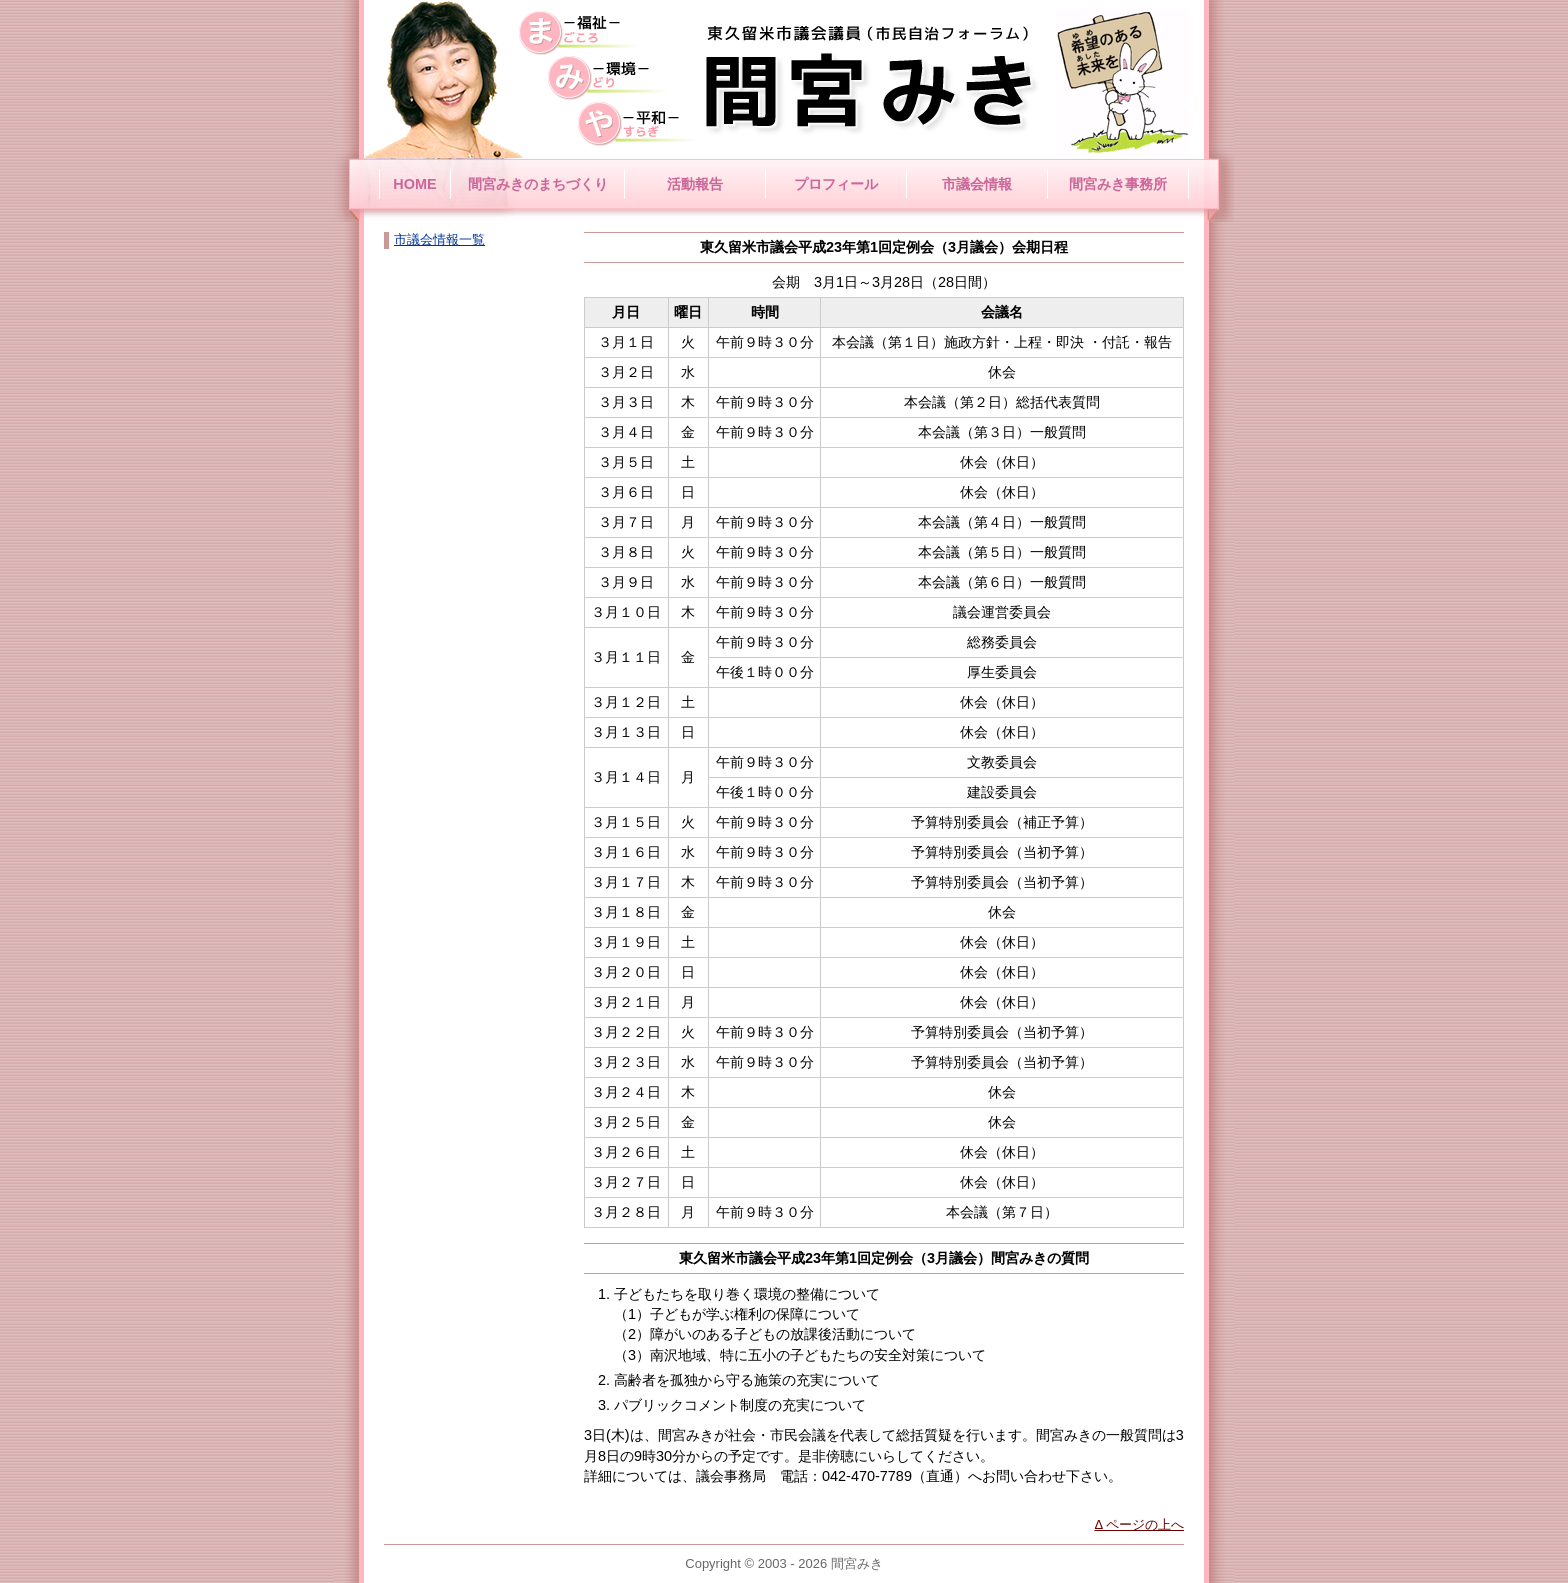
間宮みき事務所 (1118, 184)
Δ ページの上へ (1139, 1524)
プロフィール (836, 184)
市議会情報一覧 (439, 239)
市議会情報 (977, 184)
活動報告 (695, 184)
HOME (414, 184)
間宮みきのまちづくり (538, 184)
